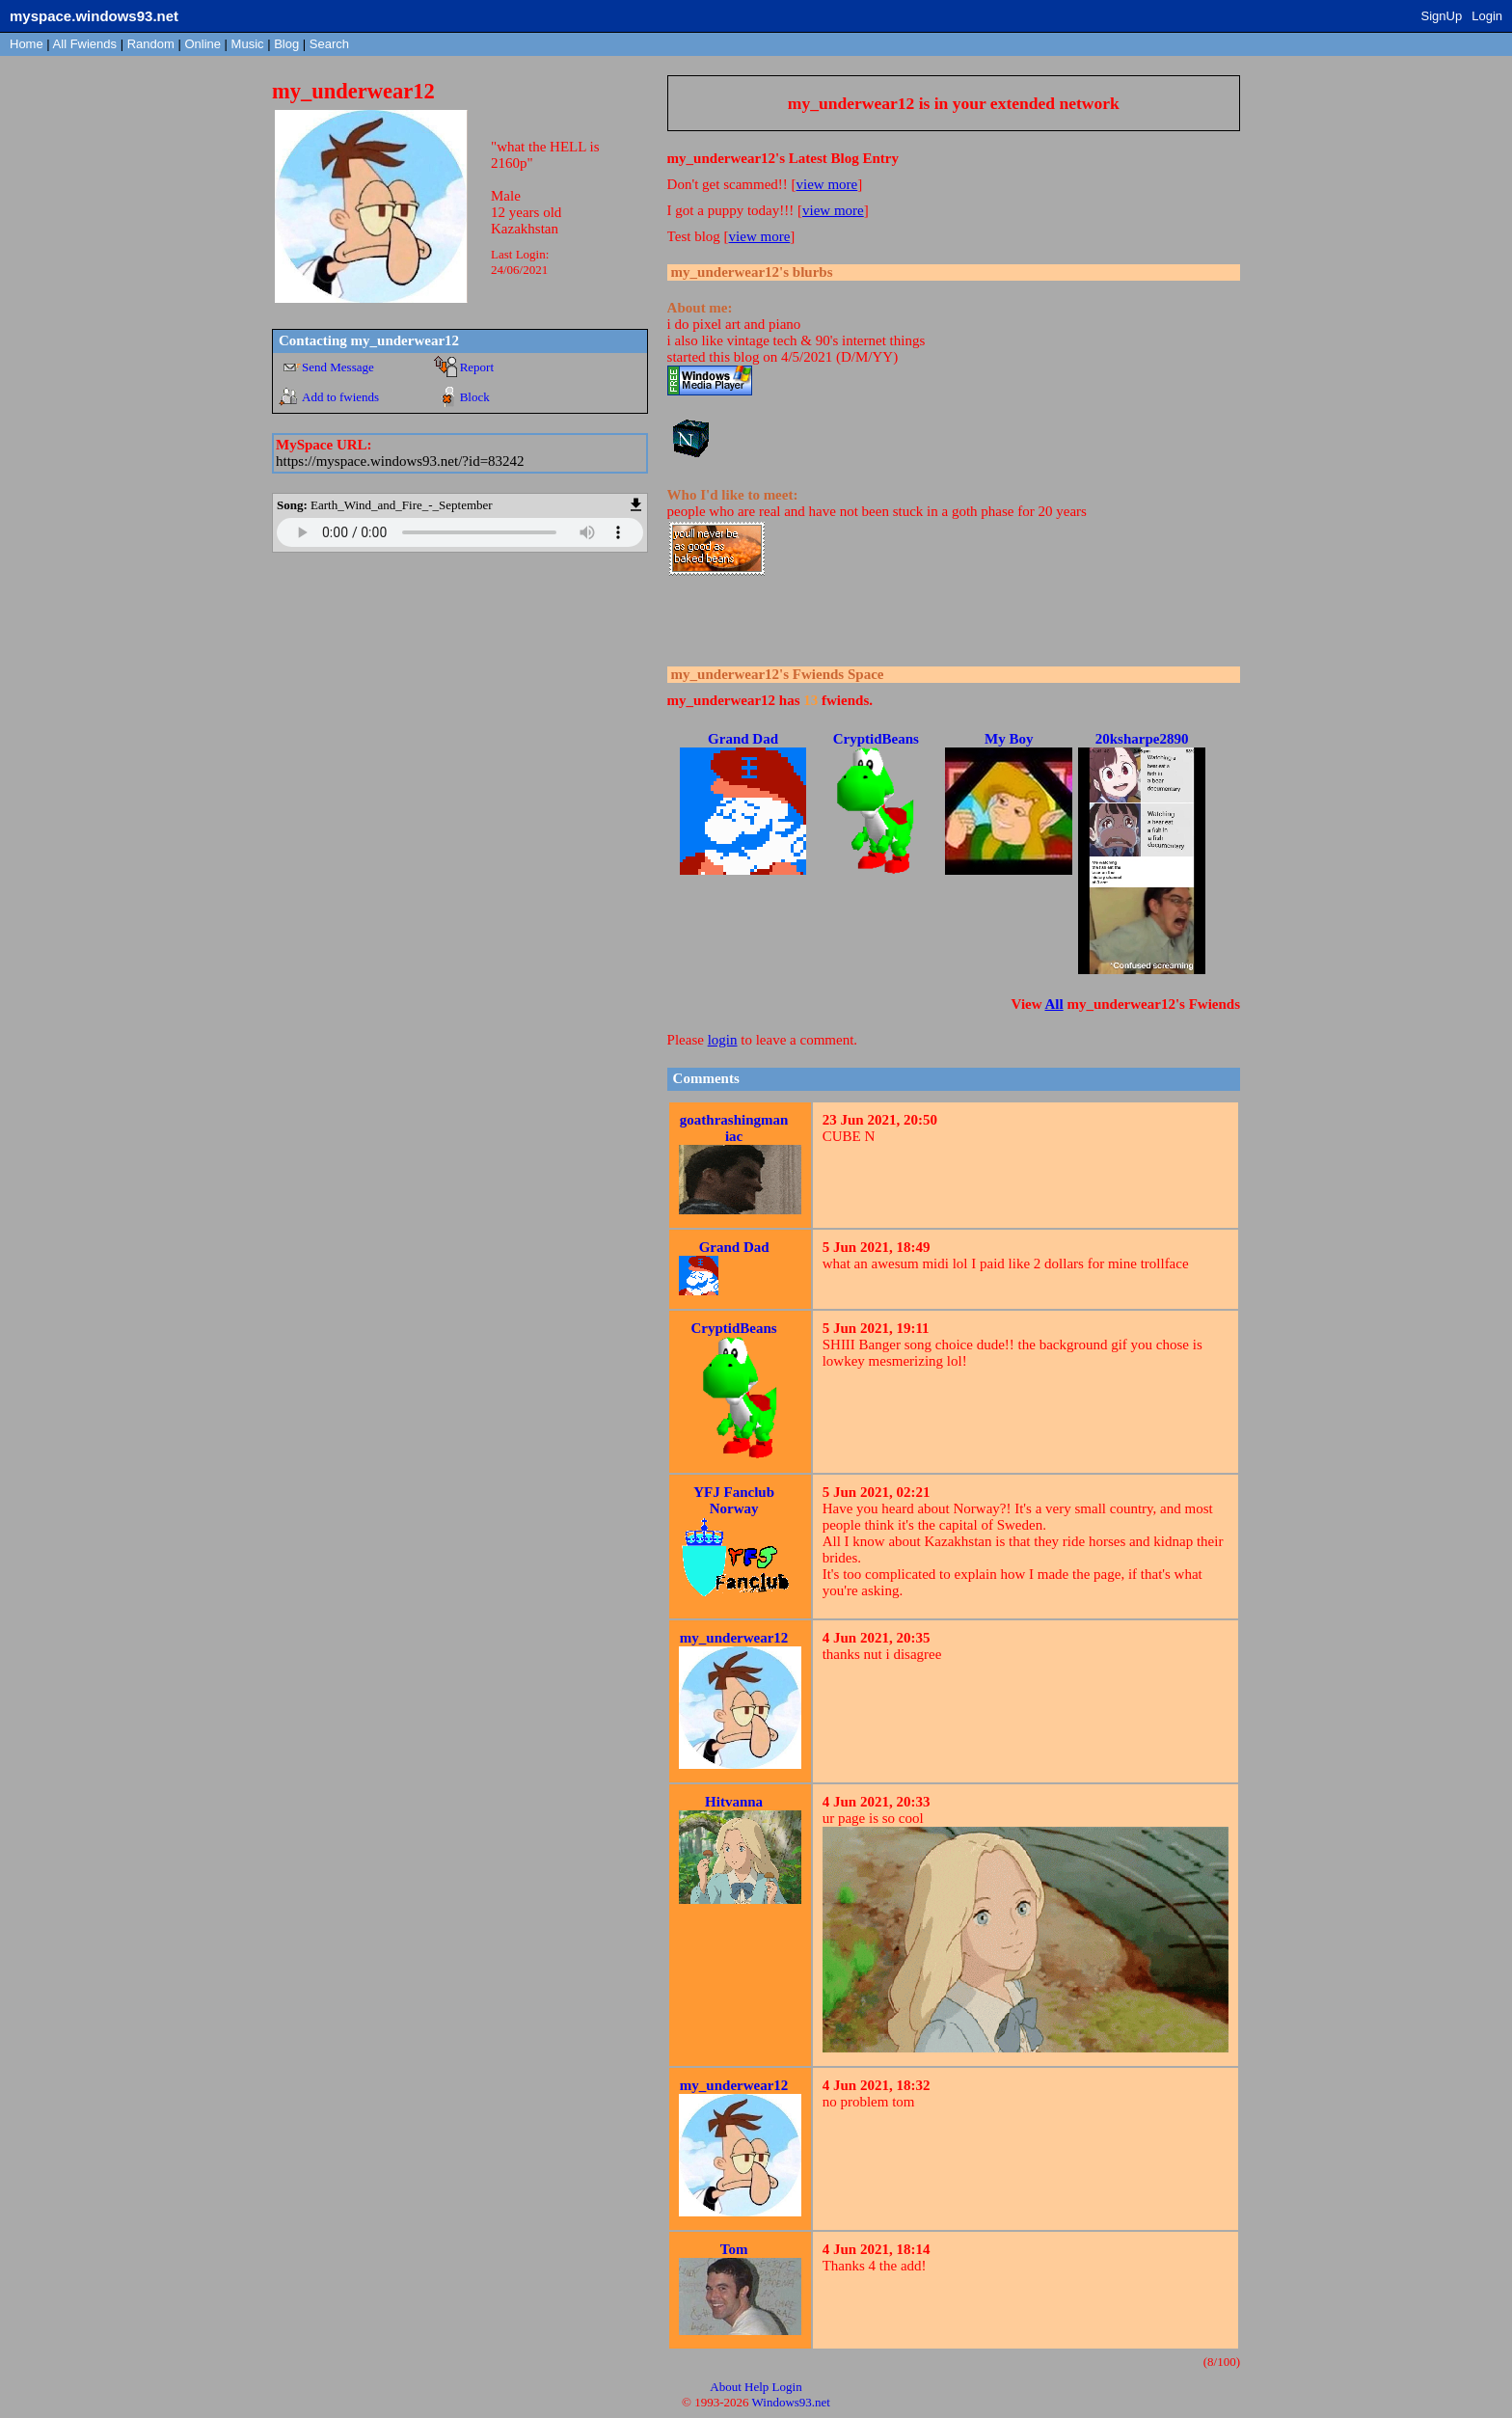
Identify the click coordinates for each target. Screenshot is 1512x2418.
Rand (151, 44)
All (85, 44)
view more (827, 184)
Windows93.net (791, 2402)
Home (26, 44)
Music (247, 44)
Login (1487, 16)
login (723, 1039)
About (726, 2386)
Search (329, 44)
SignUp (1442, 16)
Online (202, 44)
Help (756, 2386)
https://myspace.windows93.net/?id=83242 (400, 461)
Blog (286, 44)
